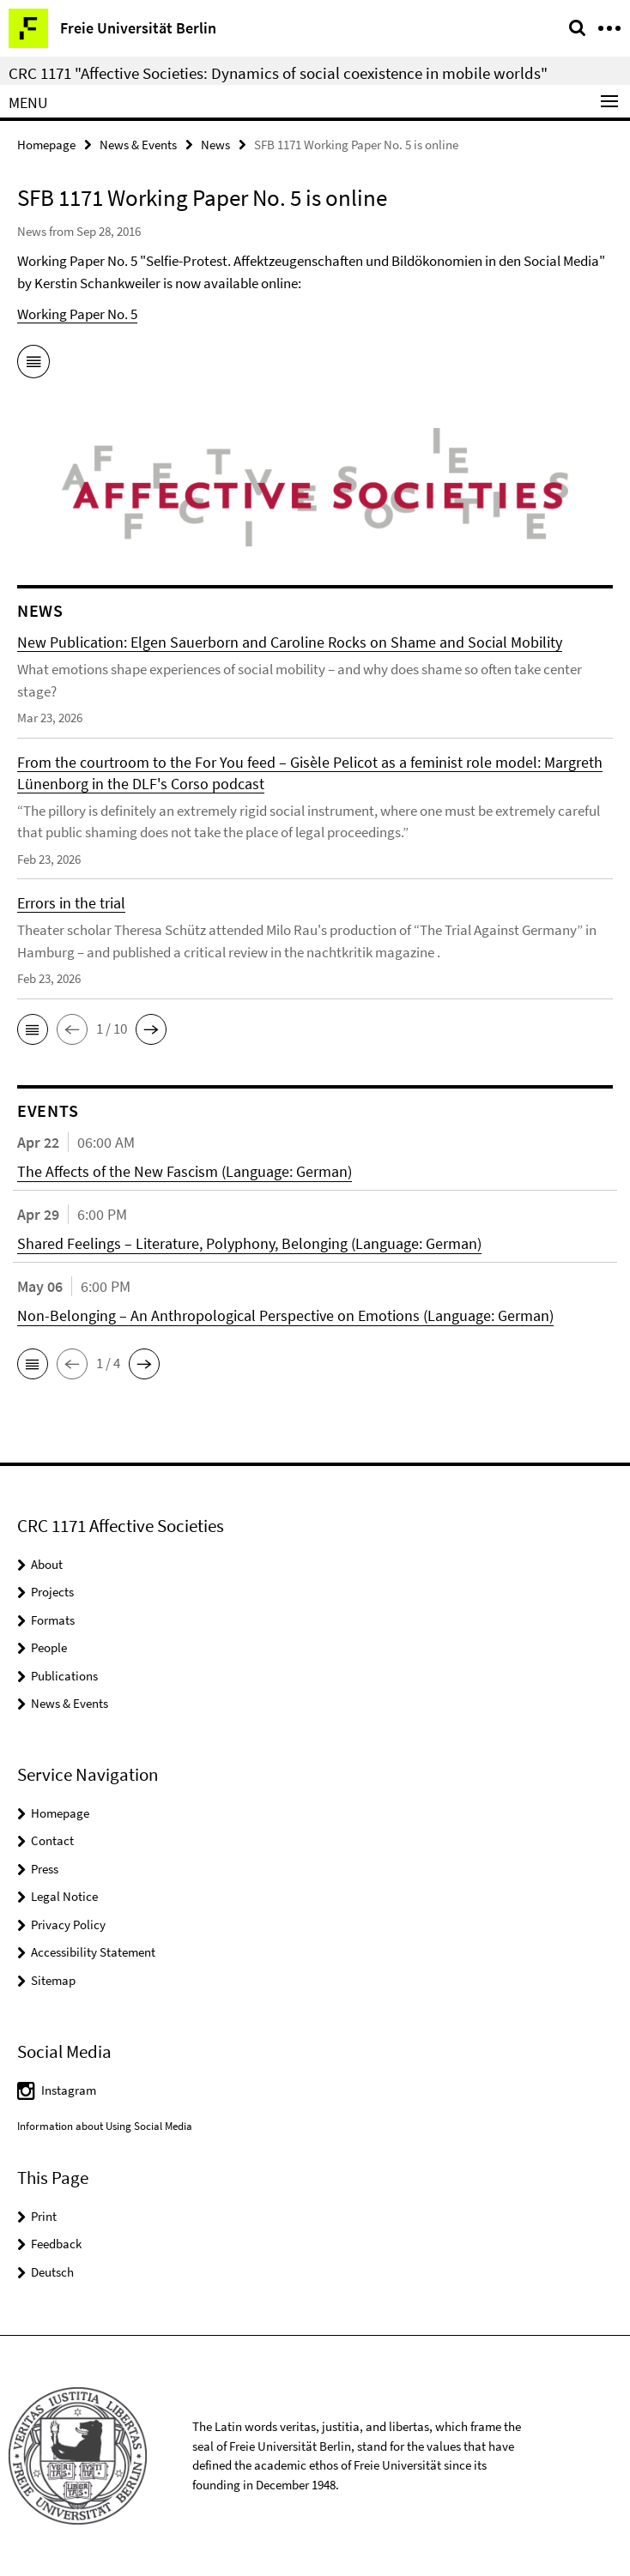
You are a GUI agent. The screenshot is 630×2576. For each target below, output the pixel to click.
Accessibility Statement (93, 1952)
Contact (52, 1840)
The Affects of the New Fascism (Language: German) (184, 1171)
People (49, 1647)
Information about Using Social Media (104, 2126)
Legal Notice (64, 1896)
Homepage (46, 144)
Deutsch (52, 2272)
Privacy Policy (68, 1924)
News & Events (138, 144)
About (47, 1564)
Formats (53, 1620)
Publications (64, 1676)
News (215, 144)
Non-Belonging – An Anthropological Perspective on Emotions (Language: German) (285, 1315)
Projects (52, 1592)
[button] (32, 1029)
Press (44, 1869)
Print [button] (44, 2216)
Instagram (68, 2090)
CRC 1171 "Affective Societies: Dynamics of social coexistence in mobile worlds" (278, 73)
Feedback (56, 2243)
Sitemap (53, 1980)
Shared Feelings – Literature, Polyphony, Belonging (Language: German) (249, 1243)
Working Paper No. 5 (77, 314)
